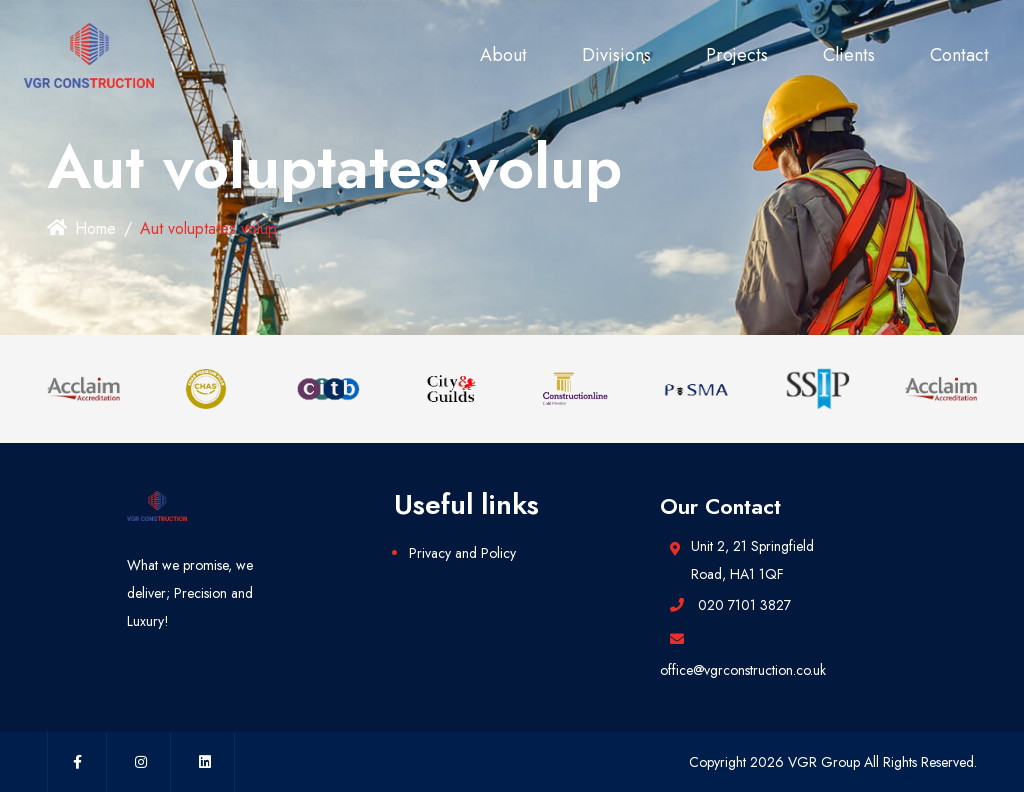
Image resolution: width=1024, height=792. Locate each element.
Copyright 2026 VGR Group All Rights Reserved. (833, 762)
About (503, 55)
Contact (959, 55)
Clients (849, 55)
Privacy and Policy (462, 553)
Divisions (616, 55)
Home (81, 228)
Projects (737, 55)
